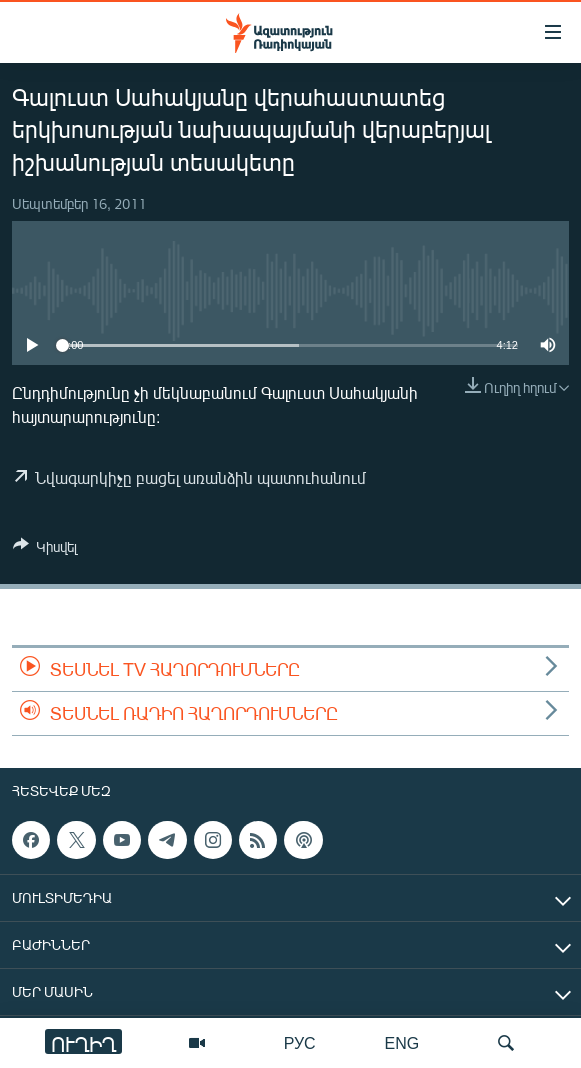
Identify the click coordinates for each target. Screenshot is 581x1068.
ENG (402, 1042)
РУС (300, 1042)
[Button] (45, 550)
